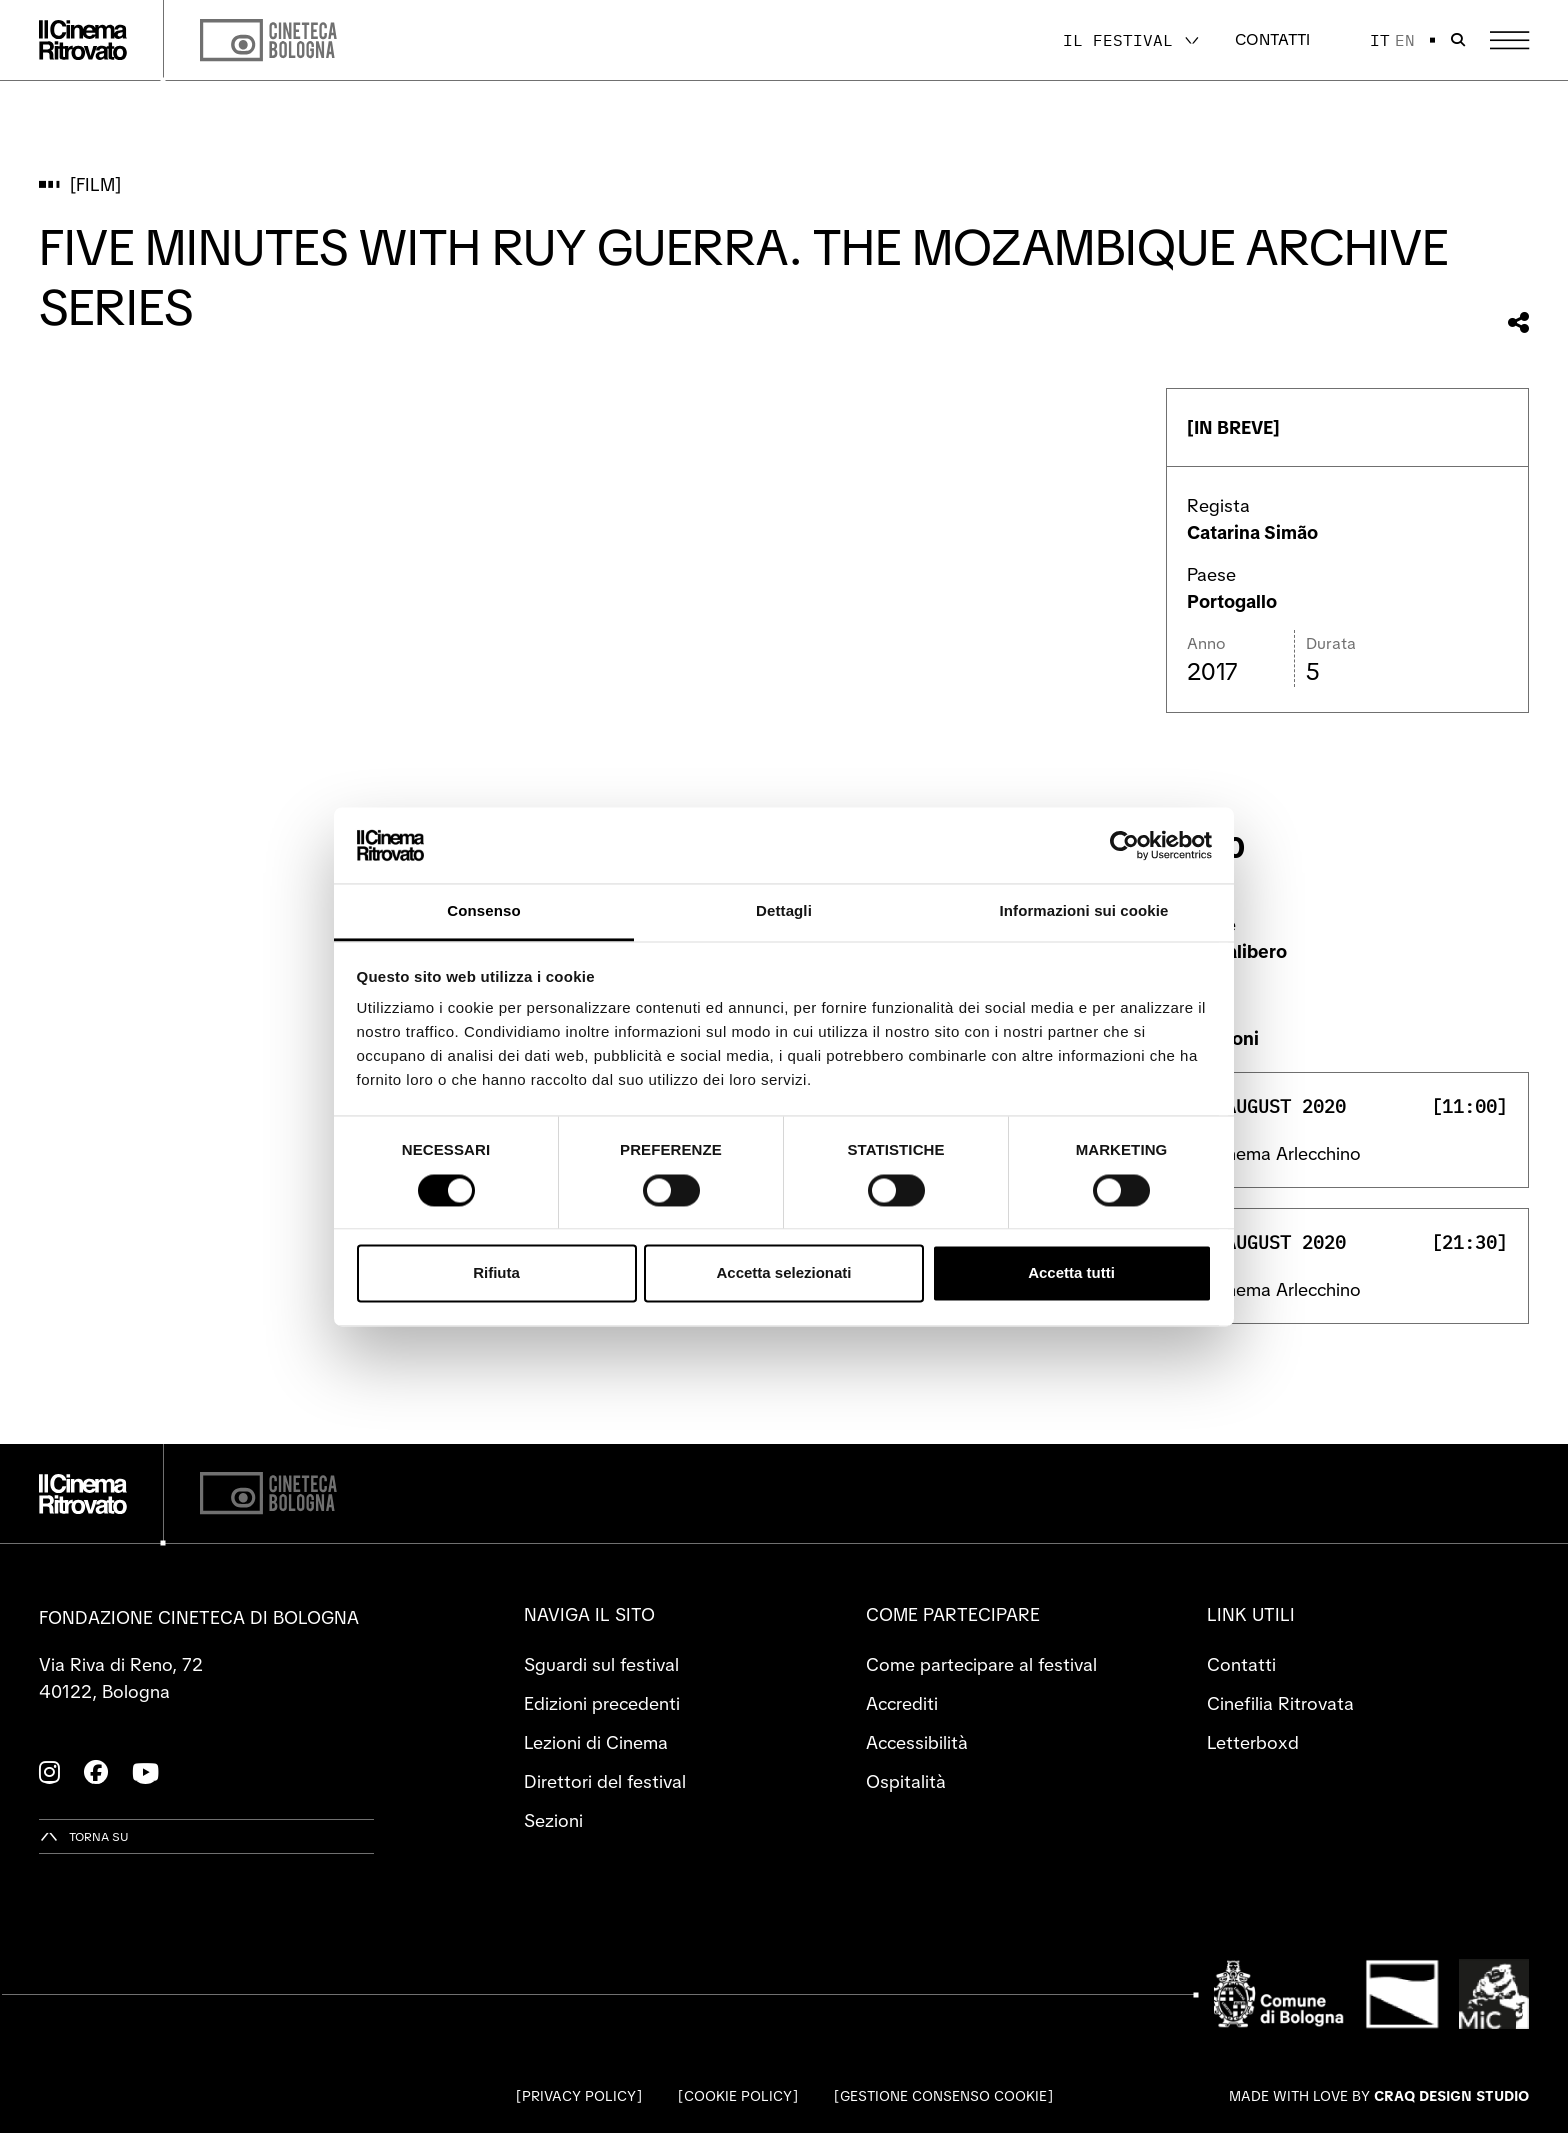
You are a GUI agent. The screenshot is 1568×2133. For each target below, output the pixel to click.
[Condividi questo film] (1518, 322)
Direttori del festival (605, 1781)
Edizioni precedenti (602, 1703)
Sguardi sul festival (601, 1664)
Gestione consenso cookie (943, 2096)
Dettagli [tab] (784, 911)
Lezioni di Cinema (596, 1742)
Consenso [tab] (483, 911)
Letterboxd (1253, 1742)
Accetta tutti (1071, 1273)
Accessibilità (917, 1742)
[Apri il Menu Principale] (1509, 40)
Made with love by (1379, 2096)
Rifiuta (496, 1273)
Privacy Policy (579, 2096)
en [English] (1405, 40)
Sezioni (553, 1820)
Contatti (1272, 39)
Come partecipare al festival (981, 1664)
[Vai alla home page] (83, 40)
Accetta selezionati (783, 1273)
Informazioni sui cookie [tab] (1084, 911)
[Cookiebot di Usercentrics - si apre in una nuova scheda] (1124, 845)
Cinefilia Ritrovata (1280, 1703)
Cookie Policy (738, 2096)
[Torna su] (84, 1836)
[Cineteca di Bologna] (268, 1493)
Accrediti (902, 1703)
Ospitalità (906, 1781)
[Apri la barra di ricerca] (1458, 40)
